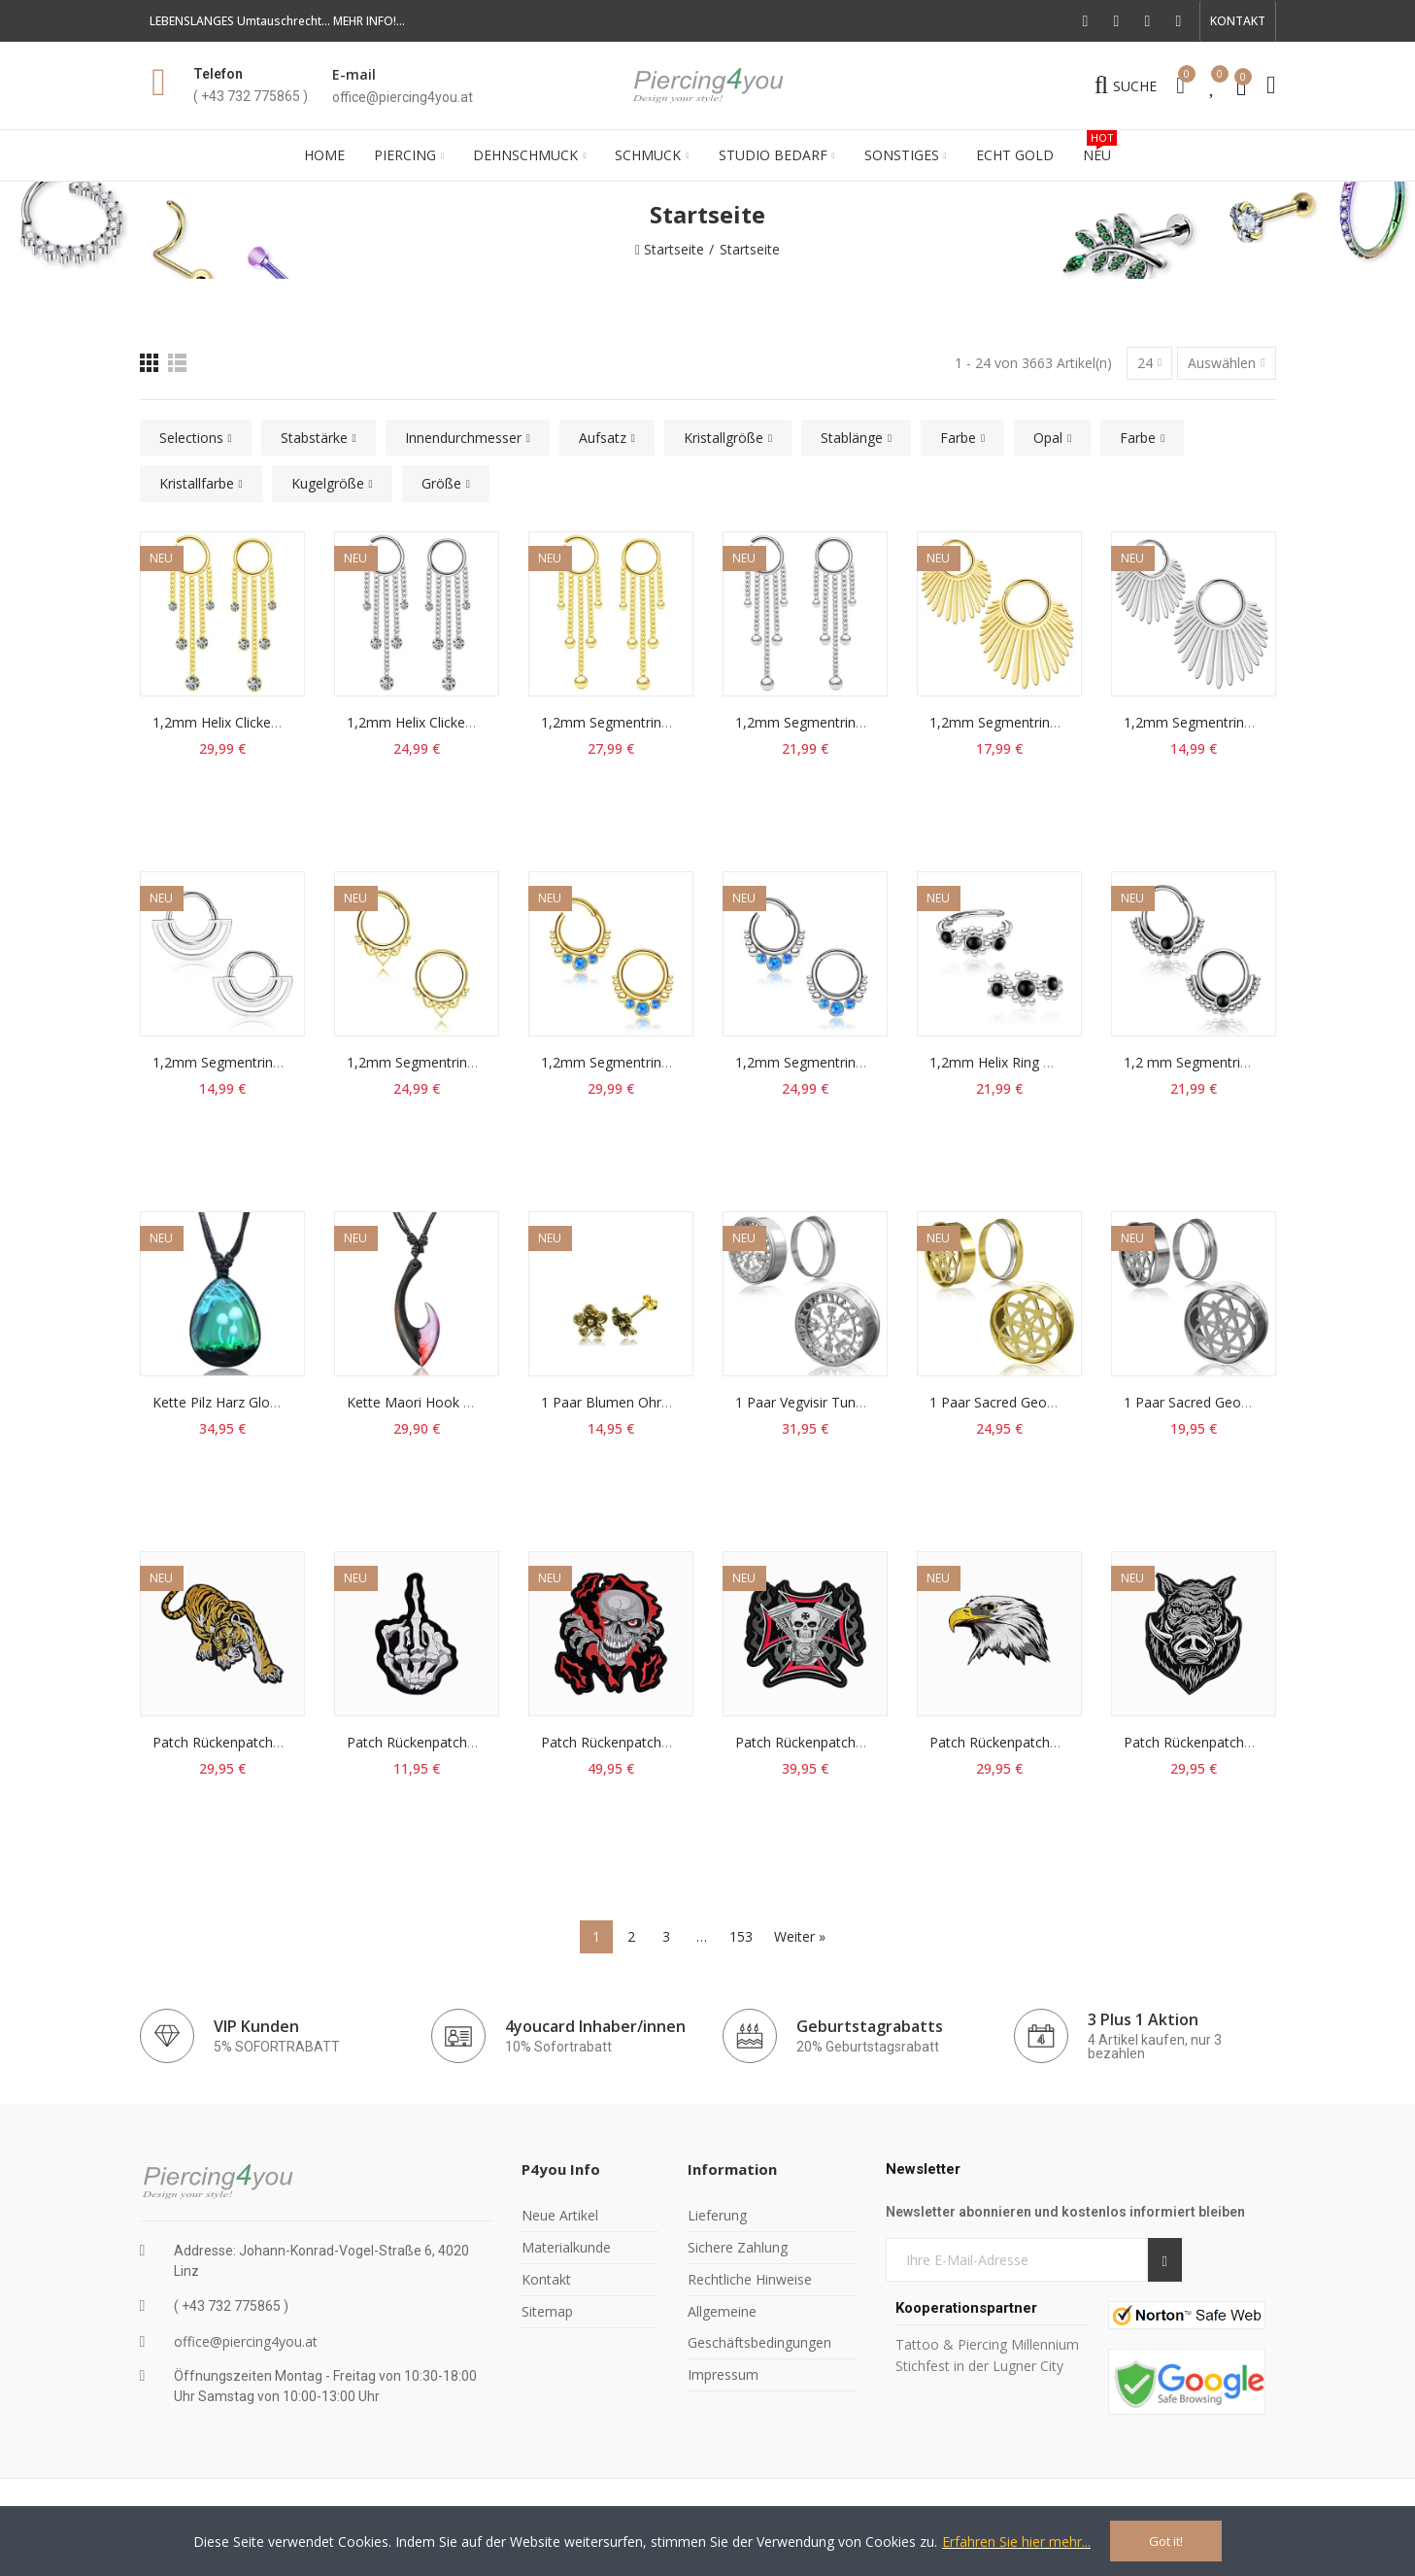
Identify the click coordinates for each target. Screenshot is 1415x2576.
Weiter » (799, 1936)
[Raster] (149, 363)
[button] (1237, 21)
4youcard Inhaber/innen (595, 2026)
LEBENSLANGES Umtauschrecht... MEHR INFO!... (277, 21)
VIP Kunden (256, 2026)
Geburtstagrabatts (869, 2026)
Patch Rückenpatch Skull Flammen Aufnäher (679, 1742)
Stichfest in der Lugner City (981, 2365)
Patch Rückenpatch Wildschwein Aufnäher (1255, 1742)
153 (741, 1936)
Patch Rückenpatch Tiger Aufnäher (261, 1742)
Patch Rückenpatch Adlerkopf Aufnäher (1052, 1742)
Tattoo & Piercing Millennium (987, 2344)
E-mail (354, 74)
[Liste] (177, 363)
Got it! (1166, 2541)
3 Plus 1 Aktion (1143, 2019)
